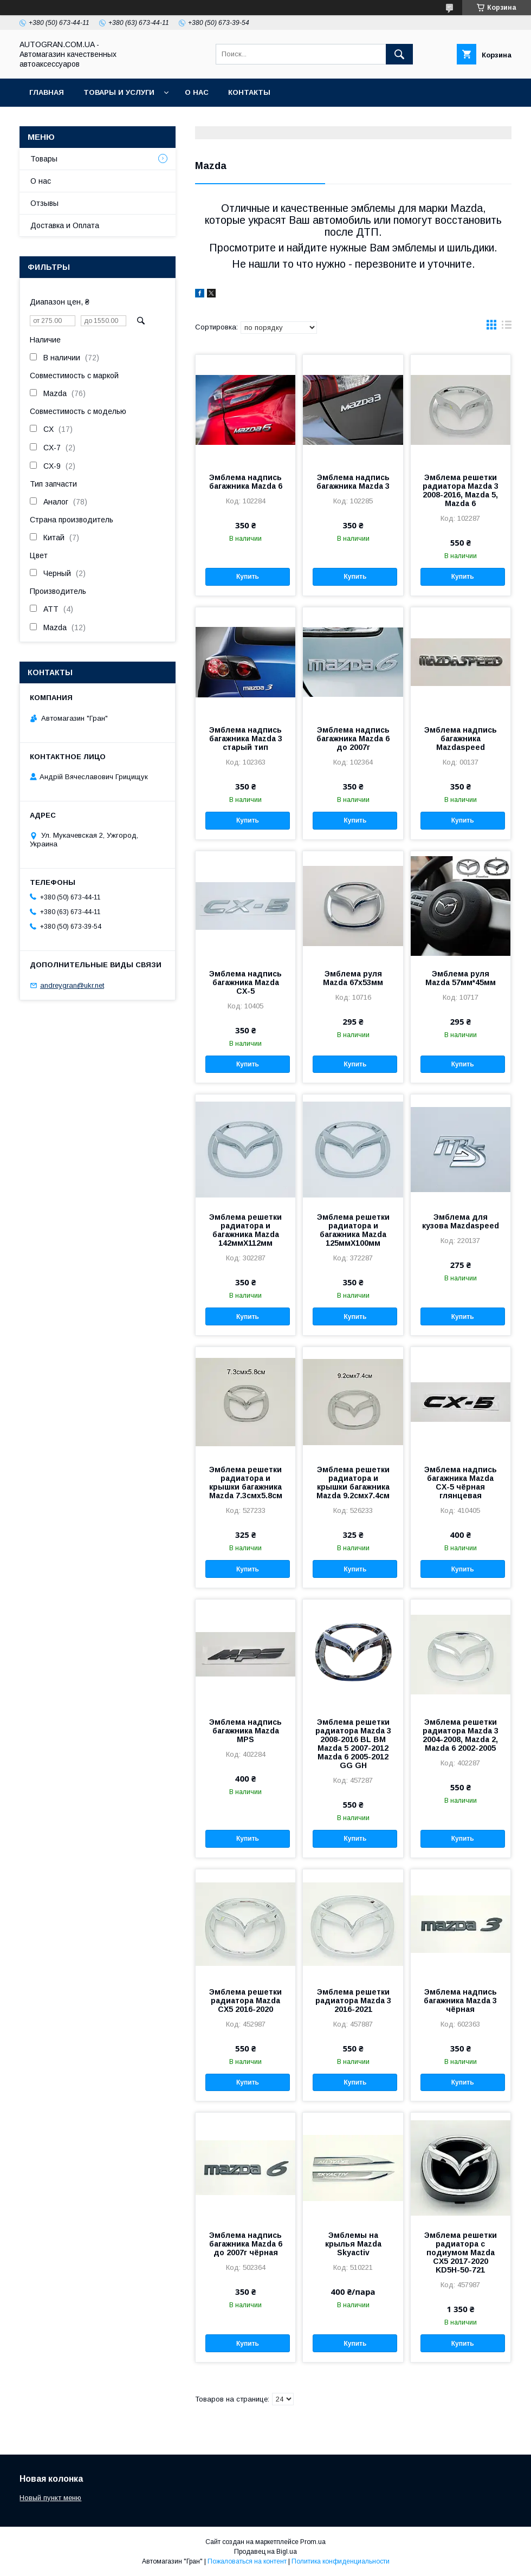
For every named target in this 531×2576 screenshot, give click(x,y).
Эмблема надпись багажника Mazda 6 (245, 481)
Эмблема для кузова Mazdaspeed (460, 1221)
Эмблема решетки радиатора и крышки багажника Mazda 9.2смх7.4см (353, 1482)
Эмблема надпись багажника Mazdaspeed (460, 739)
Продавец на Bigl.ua (265, 2551)
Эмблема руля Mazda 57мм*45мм (460, 978)
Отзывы (44, 203)
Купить (247, 576)
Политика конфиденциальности (341, 2561)
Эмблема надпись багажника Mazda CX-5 (245, 982)
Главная (46, 92)
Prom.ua (313, 2542)
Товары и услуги (118, 92)
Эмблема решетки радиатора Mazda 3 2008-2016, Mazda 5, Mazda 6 (460, 490)
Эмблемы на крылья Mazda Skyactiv (353, 2244)
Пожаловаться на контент (247, 2561)
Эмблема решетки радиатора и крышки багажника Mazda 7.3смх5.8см (245, 1482)
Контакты (249, 92)
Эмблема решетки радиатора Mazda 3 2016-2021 (353, 2001)
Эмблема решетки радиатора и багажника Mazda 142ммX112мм (245, 1230)
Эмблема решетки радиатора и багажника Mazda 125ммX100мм (353, 1230)
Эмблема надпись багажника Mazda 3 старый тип (245, 739)
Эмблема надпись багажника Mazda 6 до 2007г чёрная (245, 2244)
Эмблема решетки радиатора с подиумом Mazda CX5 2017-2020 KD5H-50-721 (460, 2252)
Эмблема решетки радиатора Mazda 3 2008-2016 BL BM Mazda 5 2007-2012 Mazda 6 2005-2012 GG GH (353, 1744)
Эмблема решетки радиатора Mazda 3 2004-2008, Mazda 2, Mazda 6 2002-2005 (460, 1735)
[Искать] (399, 54)
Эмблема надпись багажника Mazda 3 (353, 481)
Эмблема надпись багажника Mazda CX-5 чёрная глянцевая (460, 1482)
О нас (197, 92)
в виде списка (506, 327)
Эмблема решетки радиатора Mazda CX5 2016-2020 (245, 2001)
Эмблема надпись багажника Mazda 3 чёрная (460, 2001)
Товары (43, 158)
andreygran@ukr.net (72, 985)
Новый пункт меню (50, 2498)
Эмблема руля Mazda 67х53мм (353, 978)
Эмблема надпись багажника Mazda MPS (245, 1731)
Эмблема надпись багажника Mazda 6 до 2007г (353, 739)
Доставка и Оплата (64, 225)
